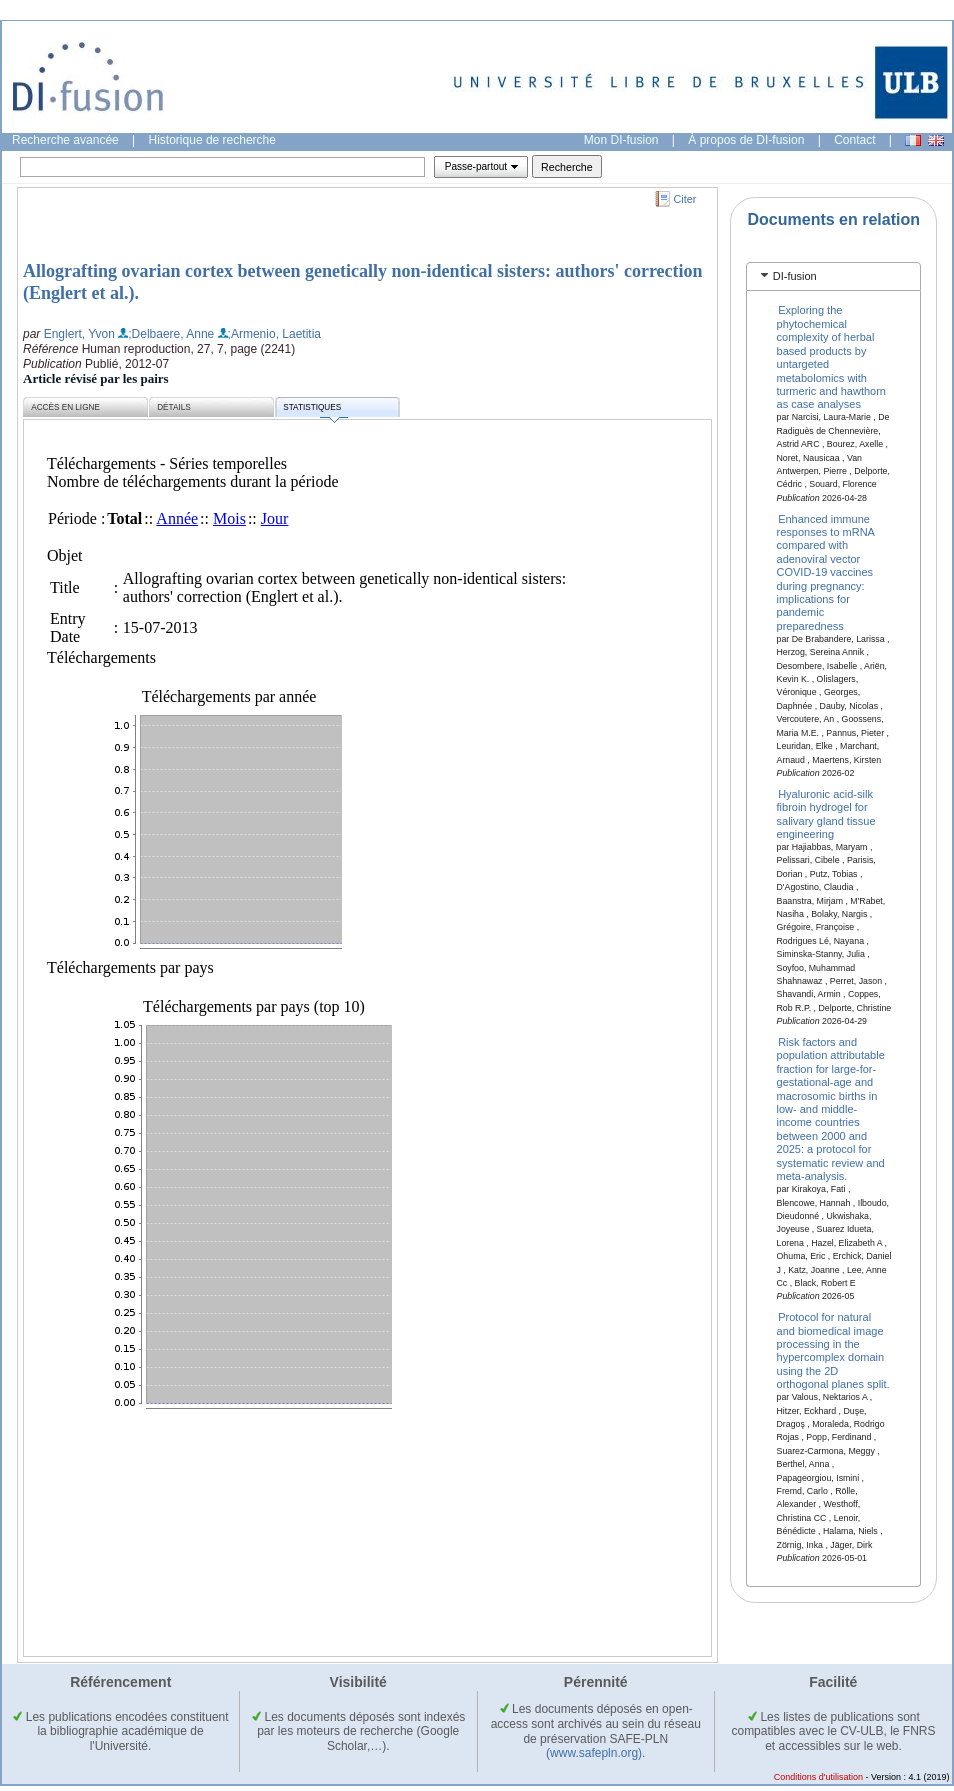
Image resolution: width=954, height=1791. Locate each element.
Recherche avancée (65, 140)
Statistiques (315, 410)
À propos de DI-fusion (746, 140)
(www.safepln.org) (594, 1753)
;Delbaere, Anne (171, 334)
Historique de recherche (212, 140)
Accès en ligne (65, 407)
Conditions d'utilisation (818, 1777)
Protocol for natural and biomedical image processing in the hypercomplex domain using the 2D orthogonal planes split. (833, 1350)
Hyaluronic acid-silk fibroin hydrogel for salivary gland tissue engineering (826, 813)
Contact (854, 140)
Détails (174, 407)
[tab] (833, 276)
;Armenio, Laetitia (274, 334)
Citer (685, 199)
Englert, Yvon (79, 334)
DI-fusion (795, 276)
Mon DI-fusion (621, 140)
